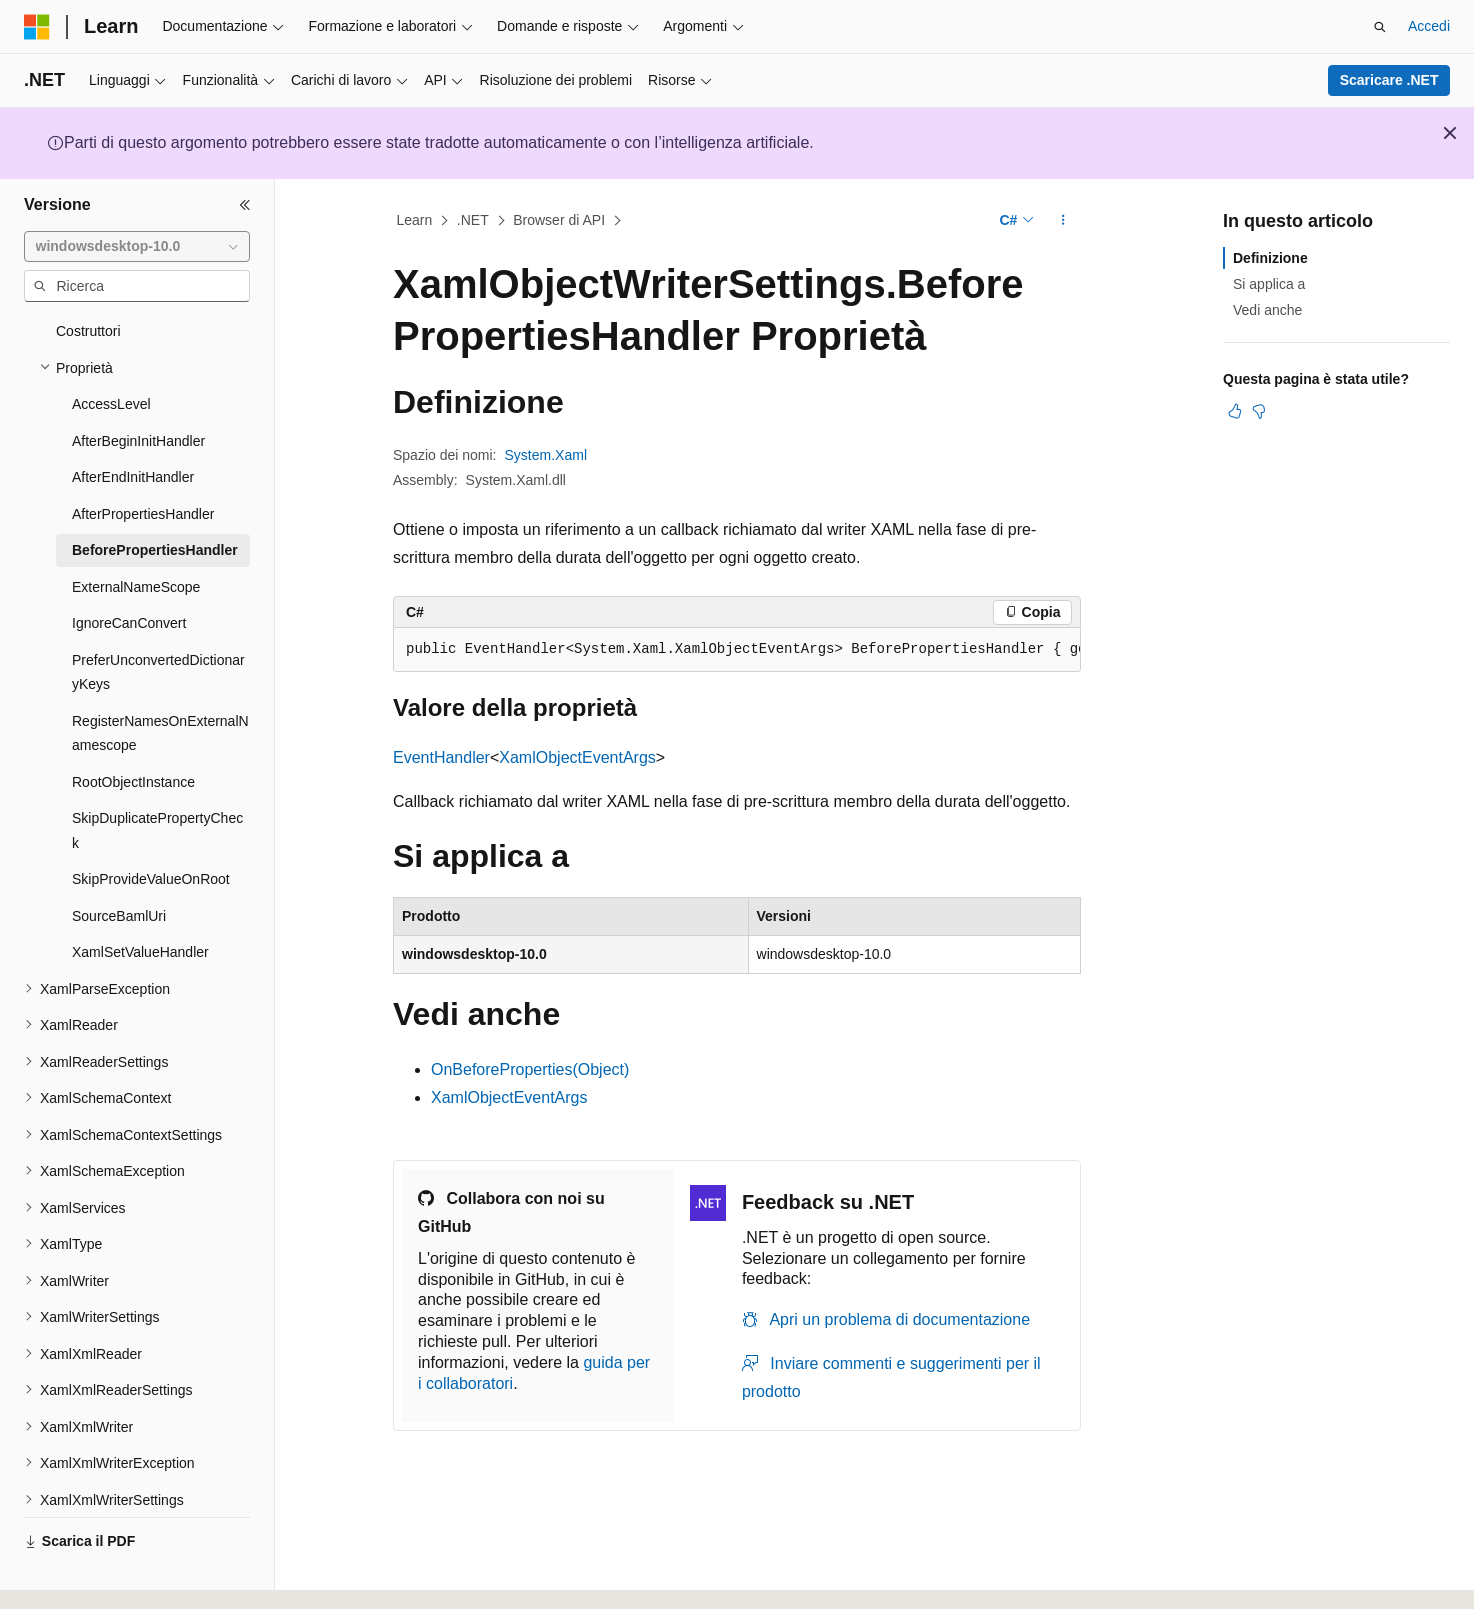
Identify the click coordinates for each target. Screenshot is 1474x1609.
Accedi (1429, 26)
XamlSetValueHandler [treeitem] (140, 897)
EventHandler (441, 757)
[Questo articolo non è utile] (1259, 411)
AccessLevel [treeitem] (111, 349)
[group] (737, 650)
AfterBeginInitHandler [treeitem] (138, 386)
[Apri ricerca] (1380, 27)
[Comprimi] (245, 205)
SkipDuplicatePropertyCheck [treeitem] (157, 775)
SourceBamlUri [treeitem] (119, 861)
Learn (415, 220)
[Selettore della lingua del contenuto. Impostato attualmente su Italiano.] (68, 1576)
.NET (473, 220)
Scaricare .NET (1389, 80)
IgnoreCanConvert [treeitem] (129, 568)
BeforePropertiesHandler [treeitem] (155, 495)
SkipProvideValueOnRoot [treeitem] (151, 824)
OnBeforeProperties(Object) (530, 1069)
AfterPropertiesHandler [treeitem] (143, 459)
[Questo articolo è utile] (1235, 411)
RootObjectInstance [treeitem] (133, 727)
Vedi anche (1267, 310)
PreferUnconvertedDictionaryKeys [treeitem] (158, 617)
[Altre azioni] (1063, 221)
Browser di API (559, 220)
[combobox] (137, 247)
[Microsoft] (37, 27)
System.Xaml (546, 455)
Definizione (1270, 258)
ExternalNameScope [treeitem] (136, 532)
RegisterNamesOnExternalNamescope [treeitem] (160, 678)
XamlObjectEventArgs (577, 757)
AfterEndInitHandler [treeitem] (133, 422)
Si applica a (1269, 284)
